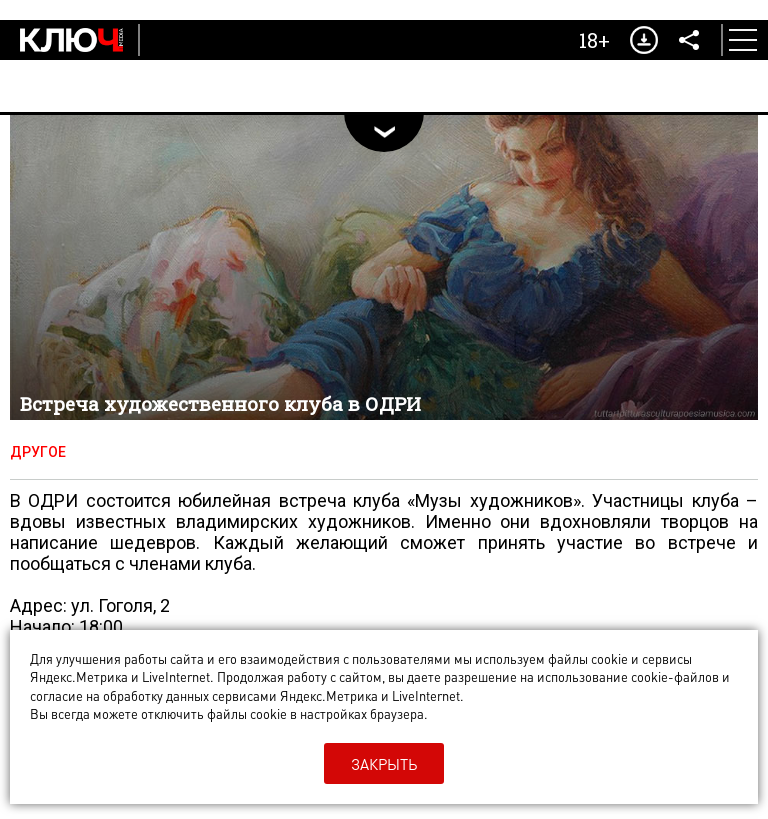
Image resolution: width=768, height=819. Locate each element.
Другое (38, 452)
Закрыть (384, 764)
